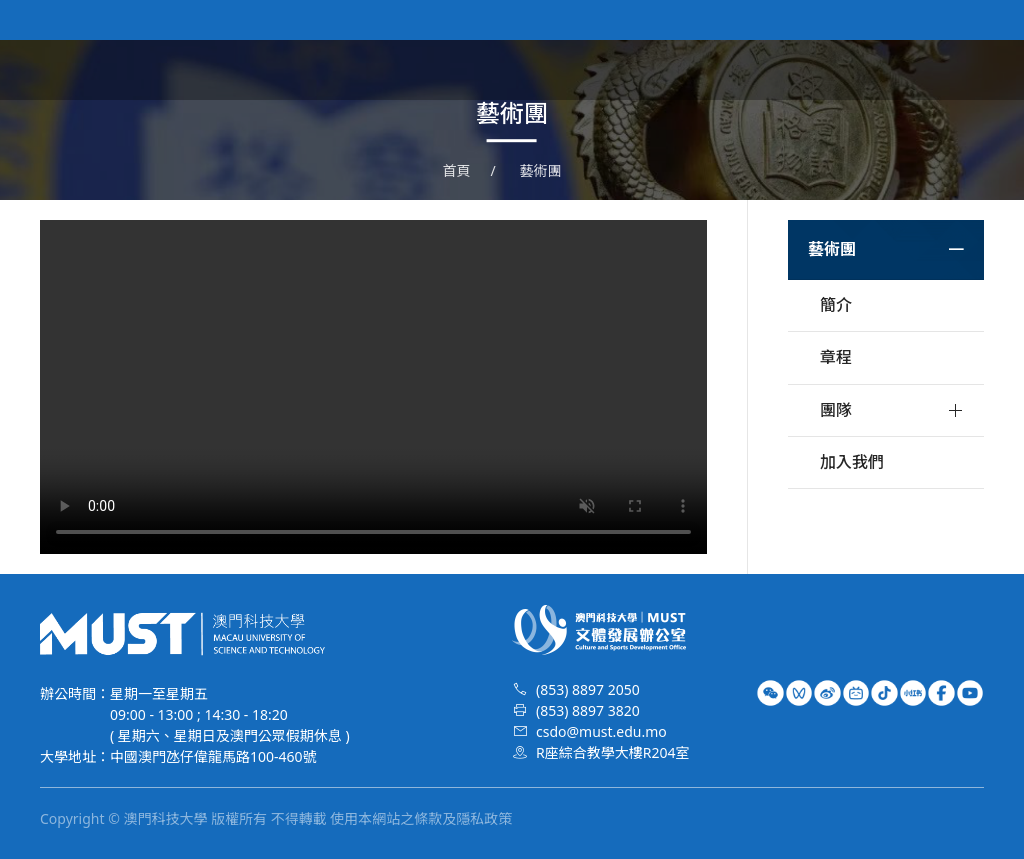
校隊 (804, 70)
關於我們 (566, 70)
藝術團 (738, 70)
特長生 (960, 70)
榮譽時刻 (878, 70)
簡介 (836, 305)
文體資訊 (656, 70)
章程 (836, 357)
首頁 (492, 70)
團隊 (836, 410)
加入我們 (852, 462)
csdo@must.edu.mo (601, 731)
